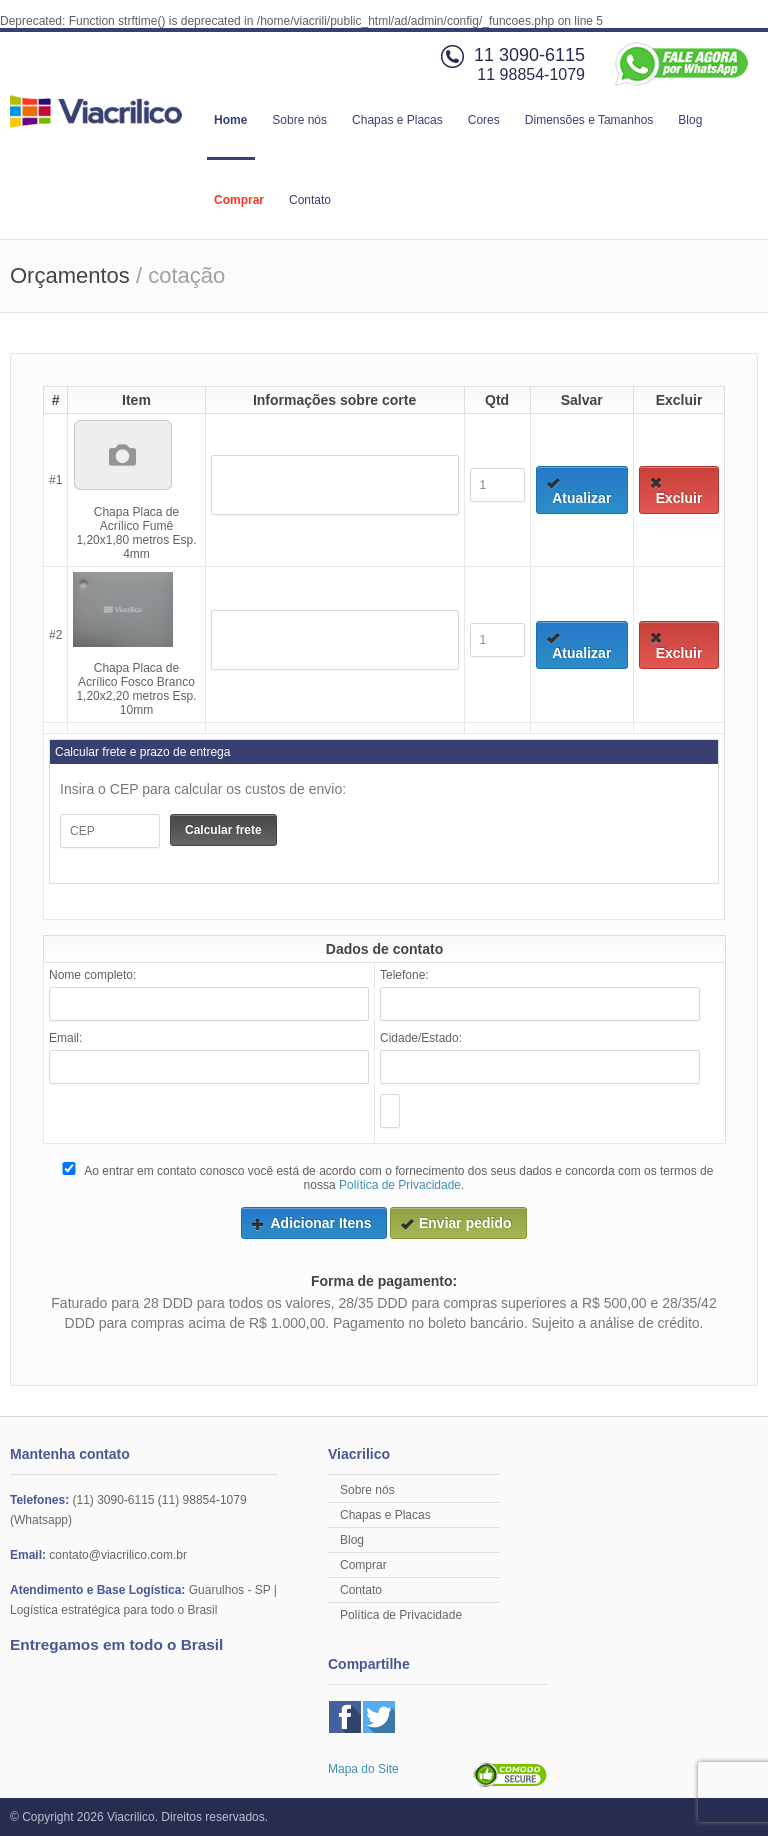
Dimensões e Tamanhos (589, 120)
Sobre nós (299, 120)
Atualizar (579, 491)
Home (230, 120)
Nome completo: (92, 975)
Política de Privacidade (400, 1185)
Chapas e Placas (397, 120)
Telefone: (404, 975)
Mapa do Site (363, 1769)
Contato (310, 200)
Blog (690, 120)
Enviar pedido (456, 1223)
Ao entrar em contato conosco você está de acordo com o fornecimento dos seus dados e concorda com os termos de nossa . (386, 1177)
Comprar (239, 200)
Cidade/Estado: (421, 1038)
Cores (484, 120)
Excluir (675, 491)
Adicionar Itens (311, 1223)
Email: (65, 1038)
